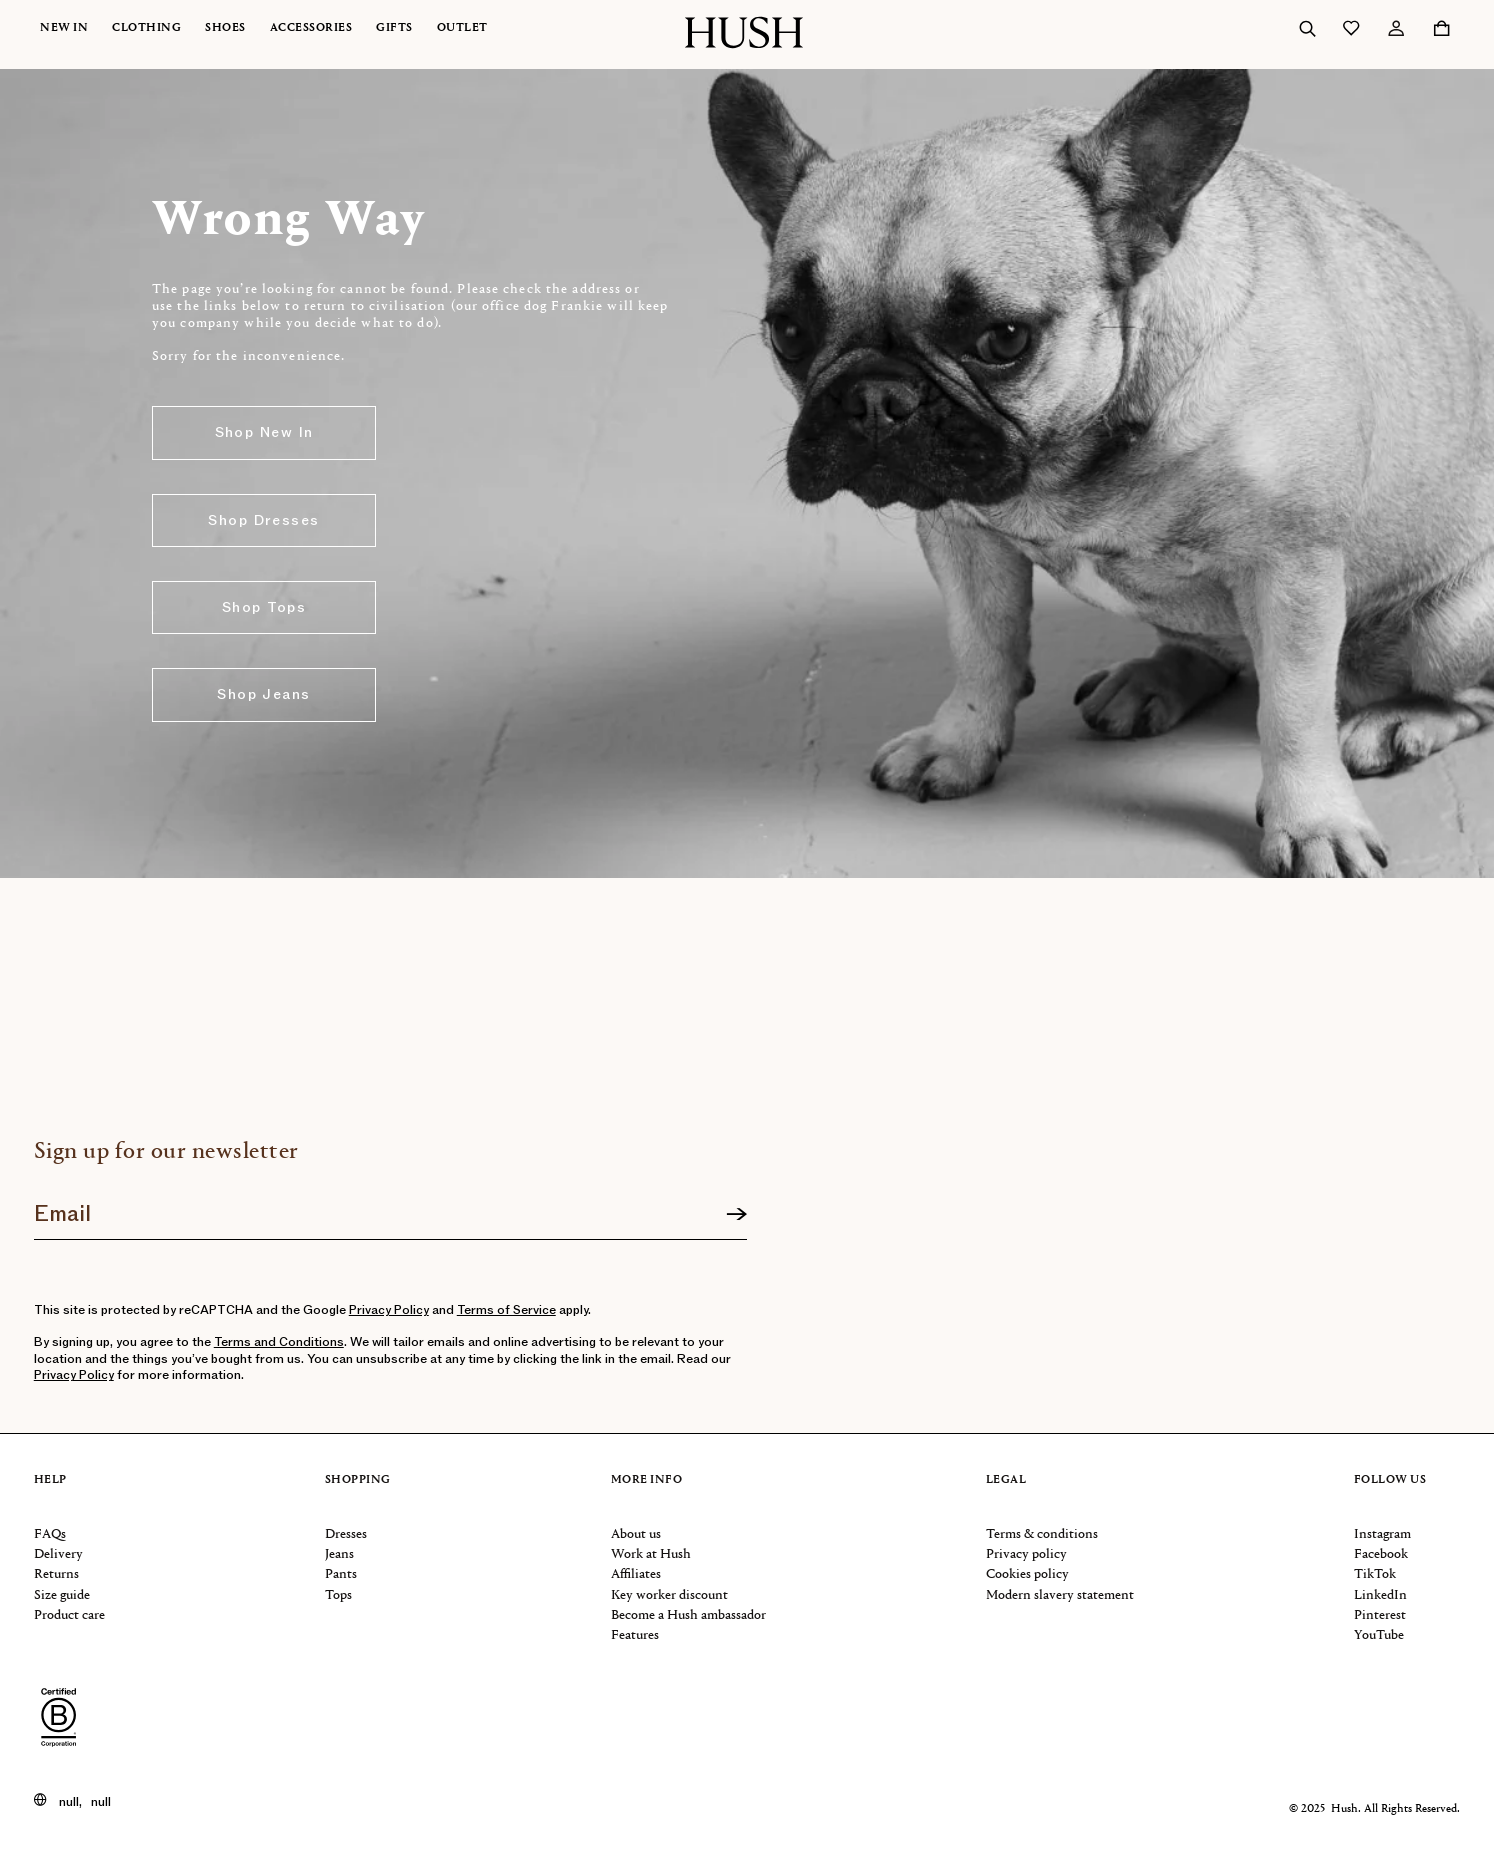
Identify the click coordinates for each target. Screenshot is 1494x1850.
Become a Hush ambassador (688, 1615)
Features (635, 1635)
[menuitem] (76, 28)
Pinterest (1380, 1615)
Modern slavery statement (1060, 1595)
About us (636, 1534)
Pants (341, 1574)
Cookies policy (1027, 1574)
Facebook (1381, 1554)
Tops (338, 1595)
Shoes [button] (225, 28)
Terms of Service (506, 1310)
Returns (56, 1574)
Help (50, 1480)
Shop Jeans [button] (263, 694)
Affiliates (636, 1574)
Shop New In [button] (264, 432)
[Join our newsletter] (390, 1207)
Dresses (346, 1534)
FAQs (50, 1534)
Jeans (339, 1554)
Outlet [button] (462, 28)
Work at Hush (651, 1554)
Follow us (1390, 1480)
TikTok (1375, 1574)
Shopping (358, 1480)
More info (647, 1480)
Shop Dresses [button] (263, 520)
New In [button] (64, 28)
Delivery (58, 1554)
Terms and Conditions (279, 1342)
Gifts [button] (394, 28)
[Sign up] (736, 1215)
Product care (69, 1615)
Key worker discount (669, 1595)
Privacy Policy (389, 1310)
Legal (1006, 1480)
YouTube (1379, 1635)
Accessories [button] (311, 28)
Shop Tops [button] (264, 607)
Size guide (62, 1595)
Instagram (1382, 1534)
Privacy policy (1026, 1554)
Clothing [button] (146, 28)
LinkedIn (1380, 1595)
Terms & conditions (1042, 1534)
